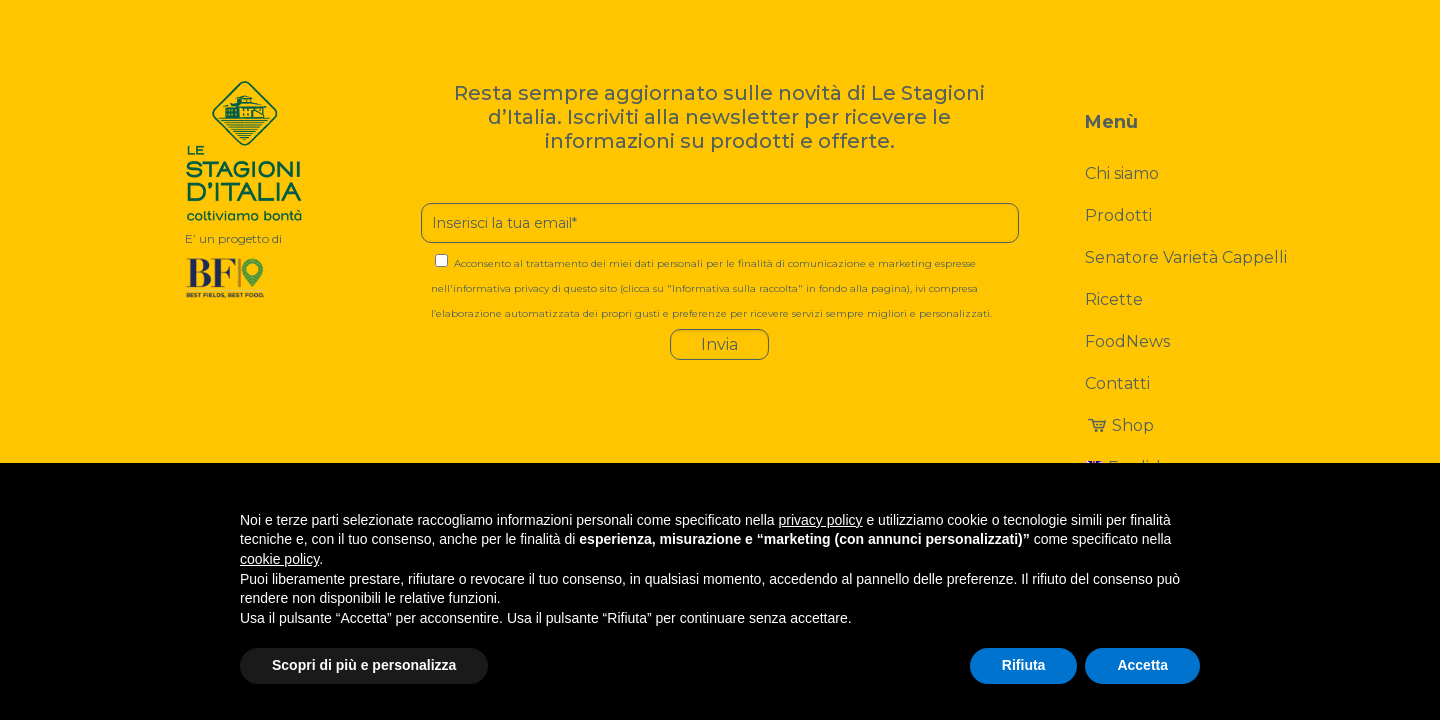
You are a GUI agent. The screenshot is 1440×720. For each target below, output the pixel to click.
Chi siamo (1122, 173)
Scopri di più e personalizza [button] (364, 665)
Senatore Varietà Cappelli (1186, 257)
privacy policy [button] (821, 520)
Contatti (1117, 383)
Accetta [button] (1142, 665)
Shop (1119, 425)
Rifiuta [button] (1024, 665)
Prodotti (1118, 215)
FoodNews (1127, 341)
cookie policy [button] (279, 559)
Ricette (1114, 299)
